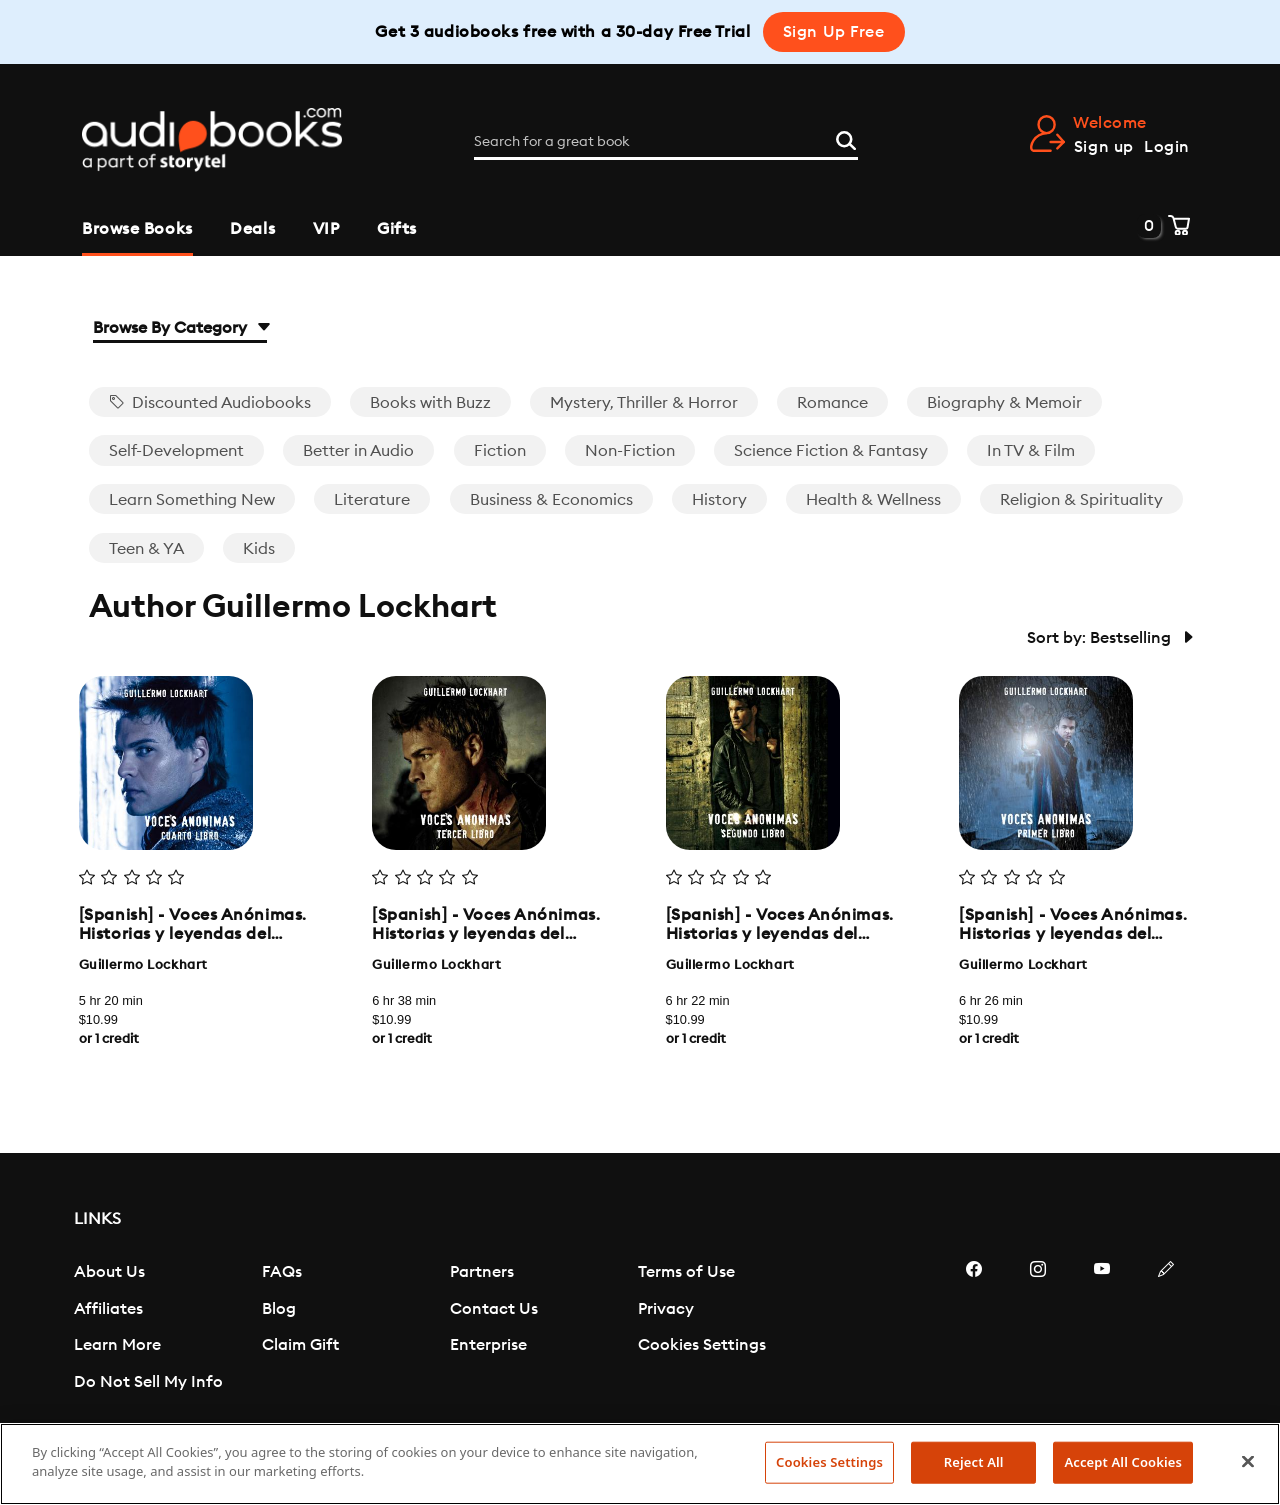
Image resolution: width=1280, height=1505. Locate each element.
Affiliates (108, 1309)
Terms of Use (686, 1272)
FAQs (282, 1272)
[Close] (1248, 1461)
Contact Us (494, 1309)
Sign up (1104, 147)
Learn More (117, 1345)
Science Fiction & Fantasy (831, 451)
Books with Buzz (430, 403)
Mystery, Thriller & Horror (644, 403)
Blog (279, 1309)
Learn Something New (192, 500)
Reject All (974, 1462)
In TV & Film (1031, 451)
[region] (640, 1464)
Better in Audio (358, 451)
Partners (482, 1272)
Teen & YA (146, 549)
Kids (259, 549)
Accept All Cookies (1123, 1462)
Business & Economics (551, 500)
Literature (372, 500)
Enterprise (488, 1345)
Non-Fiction (630, 451)
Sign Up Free (834, 32)
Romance (832, 403)
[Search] (846, 139)
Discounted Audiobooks (209, 403)
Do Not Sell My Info (148, 1382)
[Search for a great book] (666, 142)
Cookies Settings (702, 1345)
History (719, 500)
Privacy (666, 1309)
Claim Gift (300, 1345)
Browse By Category (180, 328)
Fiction (500, 451)
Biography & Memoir (1004, 403)
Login (1167, 147)
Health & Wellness (873, 500)
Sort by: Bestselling (1109, 638)
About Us (109, 1272)
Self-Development (176, 451)
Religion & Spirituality (1081, 500)
